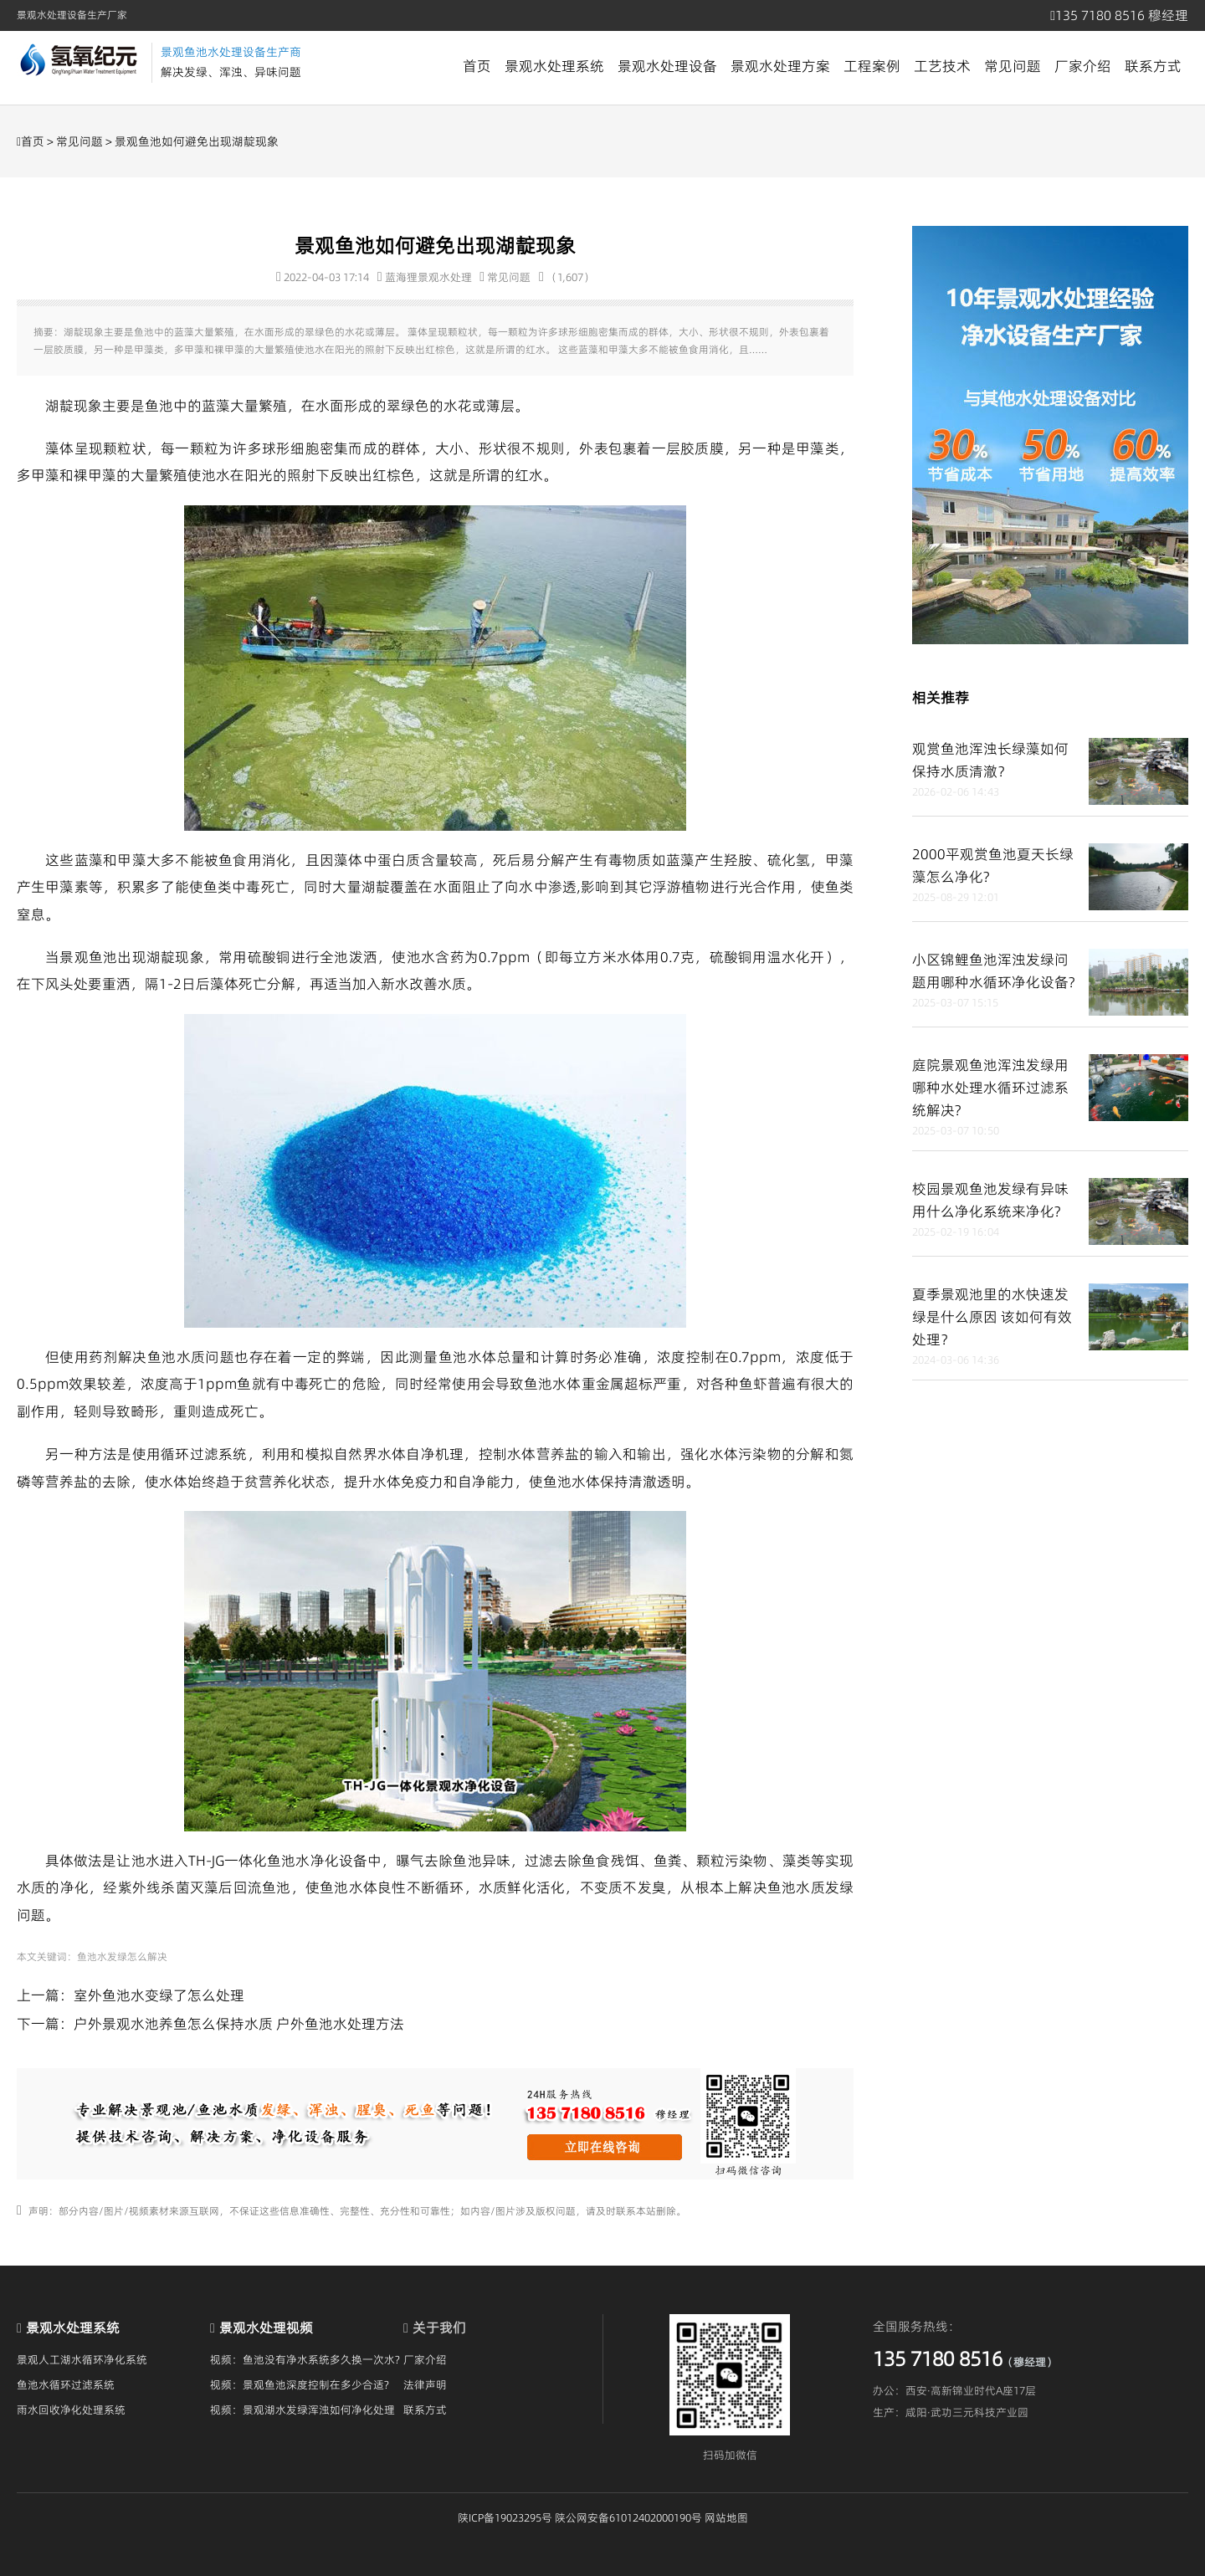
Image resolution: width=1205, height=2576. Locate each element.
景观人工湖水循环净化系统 (82, 2359)
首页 (477, 66)
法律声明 (425, 2384)
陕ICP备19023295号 (505, 2517)
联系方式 (1153, 66)
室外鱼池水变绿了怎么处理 (159, 1995)
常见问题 (1012, 66)
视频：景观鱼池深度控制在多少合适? (299, 2384)
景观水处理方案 (780, 66)
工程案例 (872, 66)
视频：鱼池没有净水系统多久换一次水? (305, 2359)
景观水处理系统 (554, 66)
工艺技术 (942, 66)
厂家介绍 (1082, 66)
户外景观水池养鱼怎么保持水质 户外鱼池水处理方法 (239, 2024)
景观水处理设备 (667, 66)
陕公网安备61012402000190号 (628, 2517)
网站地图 (726, 2517)
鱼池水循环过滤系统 (66, 2384)
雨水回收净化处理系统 (71, 2409)
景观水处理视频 (266, 2327)
